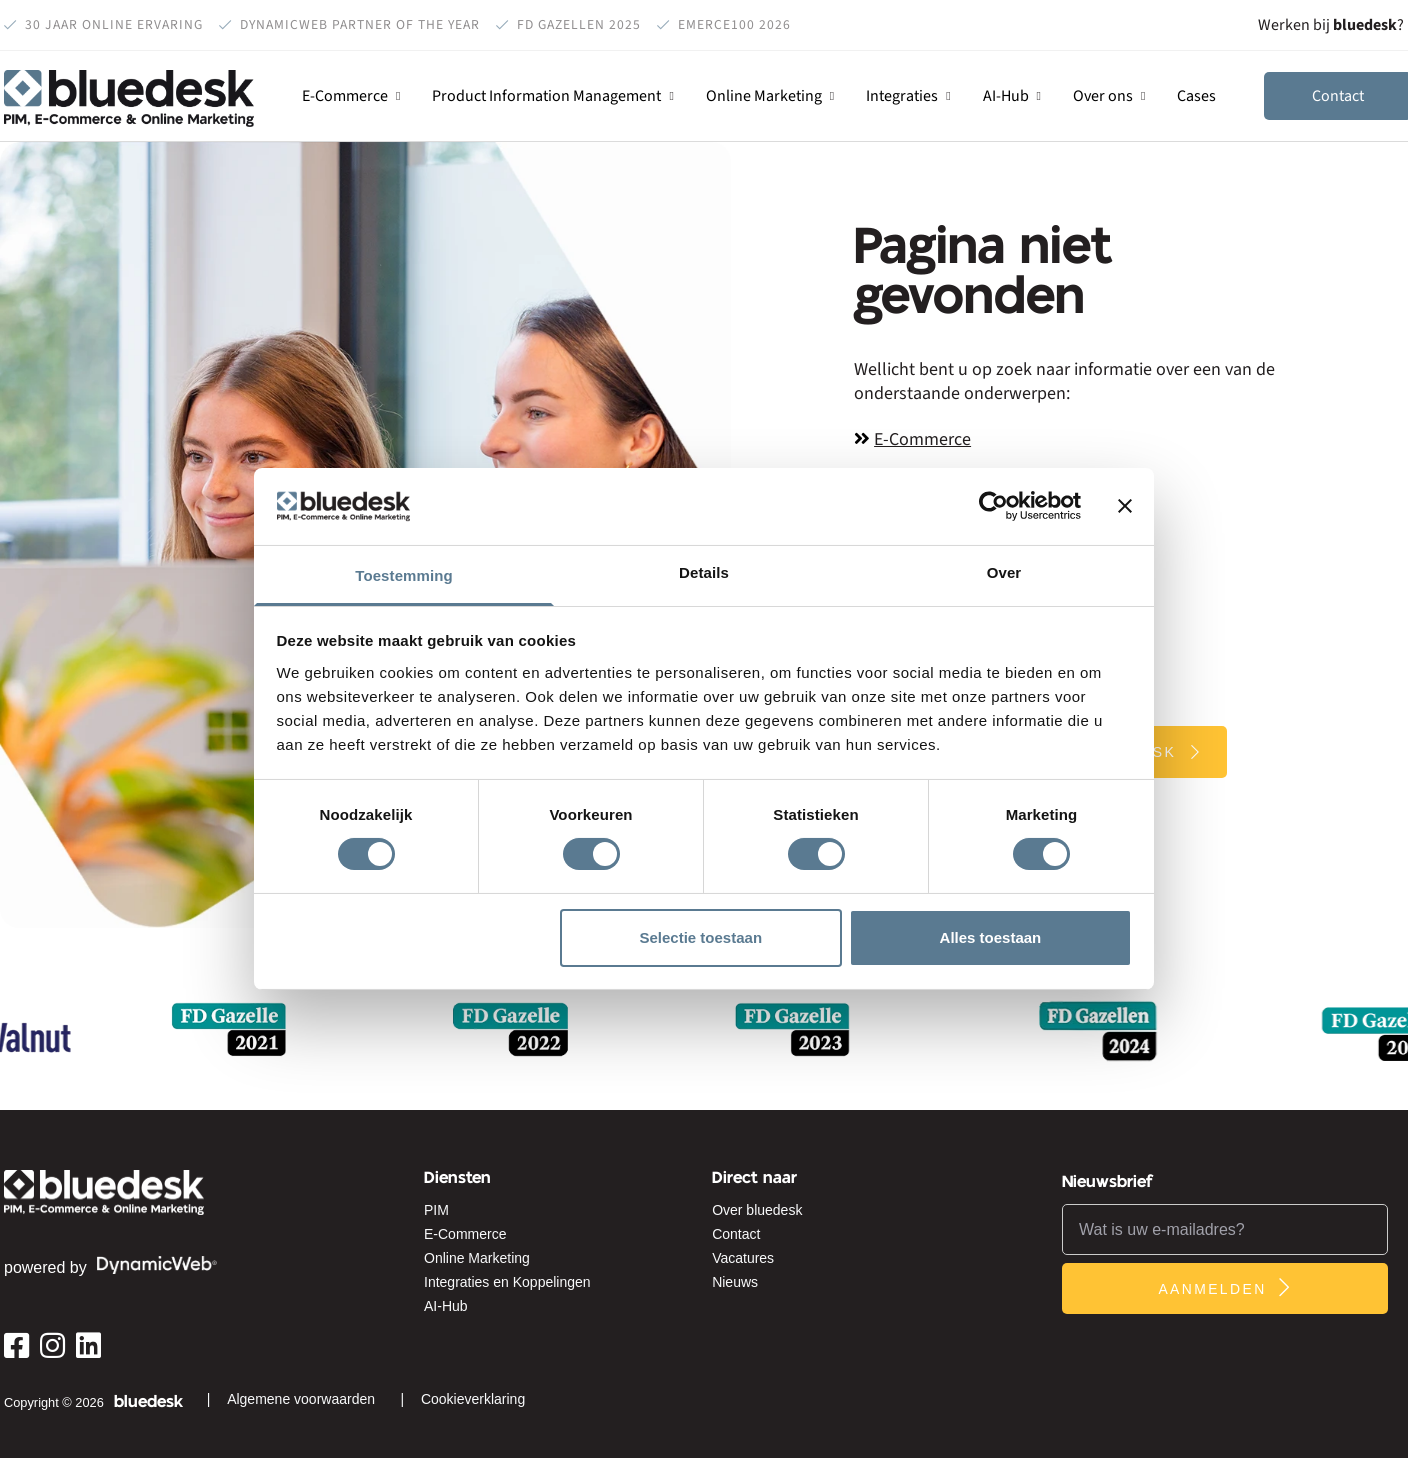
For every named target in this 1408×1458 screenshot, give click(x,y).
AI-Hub (446, 1306)
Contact (736, 1234)
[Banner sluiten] (1125, 506)
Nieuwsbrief (1108, 1182)
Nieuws (735, 1282)
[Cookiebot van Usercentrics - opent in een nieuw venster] (993, 506)
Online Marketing (477, 1258)
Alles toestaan (991, 937)
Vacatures (743, 1258)
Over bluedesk (757, 1210)
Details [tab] (704, 572)
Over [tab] (1004, 572)
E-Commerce (922, 440)
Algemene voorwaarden (301, 1399)
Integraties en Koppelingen (507, 1282)
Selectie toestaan (701, 937)
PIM (436, 1210)
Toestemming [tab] (404, 575)
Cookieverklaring (473, 1399)
